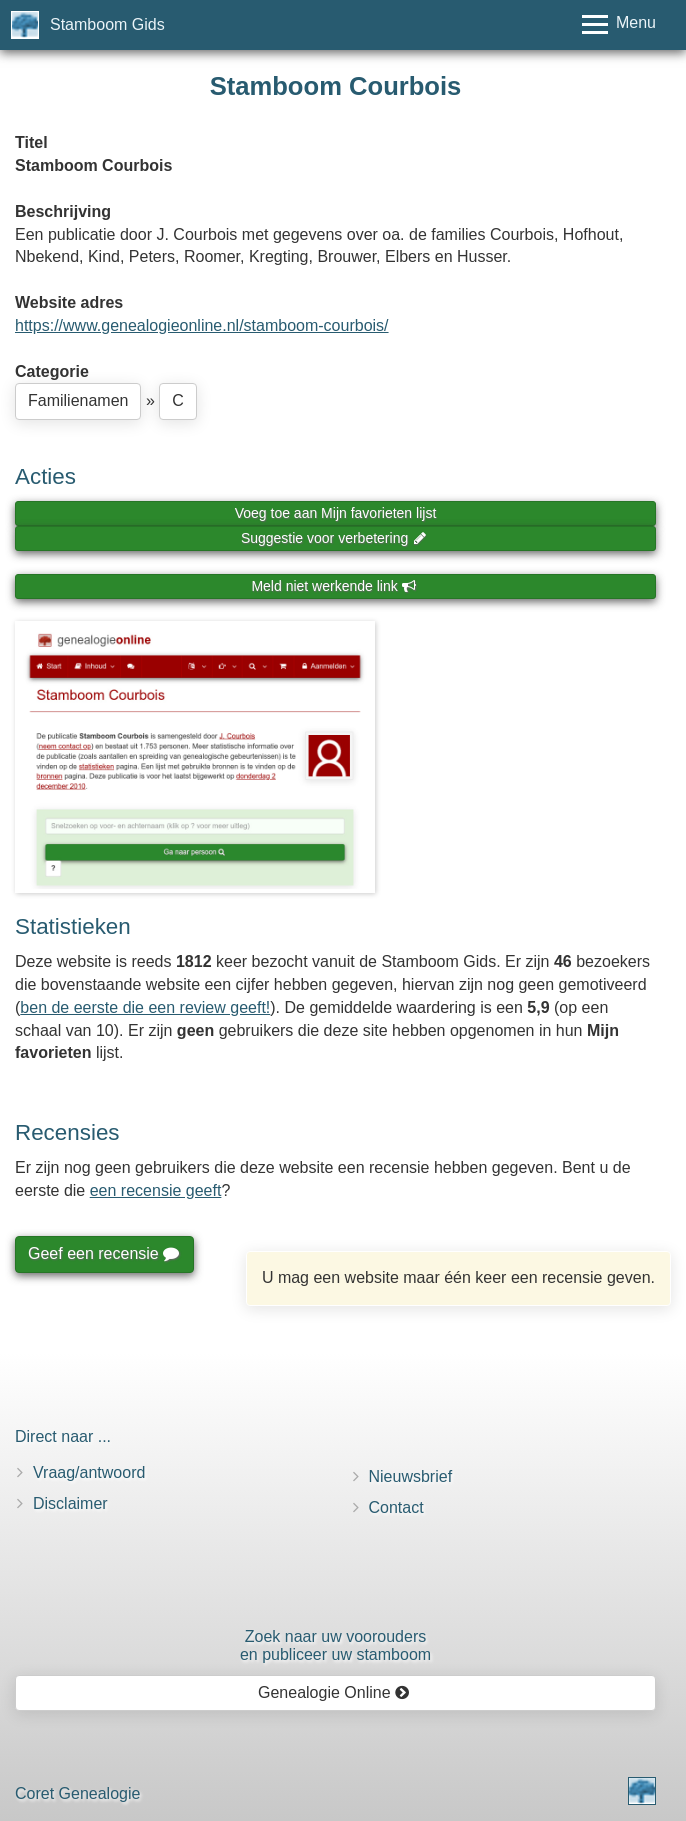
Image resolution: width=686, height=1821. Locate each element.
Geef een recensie (103, 1253)
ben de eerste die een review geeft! (145, 1007)
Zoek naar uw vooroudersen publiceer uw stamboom (335, 1645)
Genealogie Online (334, 1692)
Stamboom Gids (107, 24)
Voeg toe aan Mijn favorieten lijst (336, 513)
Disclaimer (70, 1503)
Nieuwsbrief (411, 1476)
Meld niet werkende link (333, 586)
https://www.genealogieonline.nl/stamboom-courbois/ (202, 325)
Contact (396, 1507)
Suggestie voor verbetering (334, 538)
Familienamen (78, 400)
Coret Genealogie (77, 1793)
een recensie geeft (156, 1190)
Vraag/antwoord (89, 1472)
